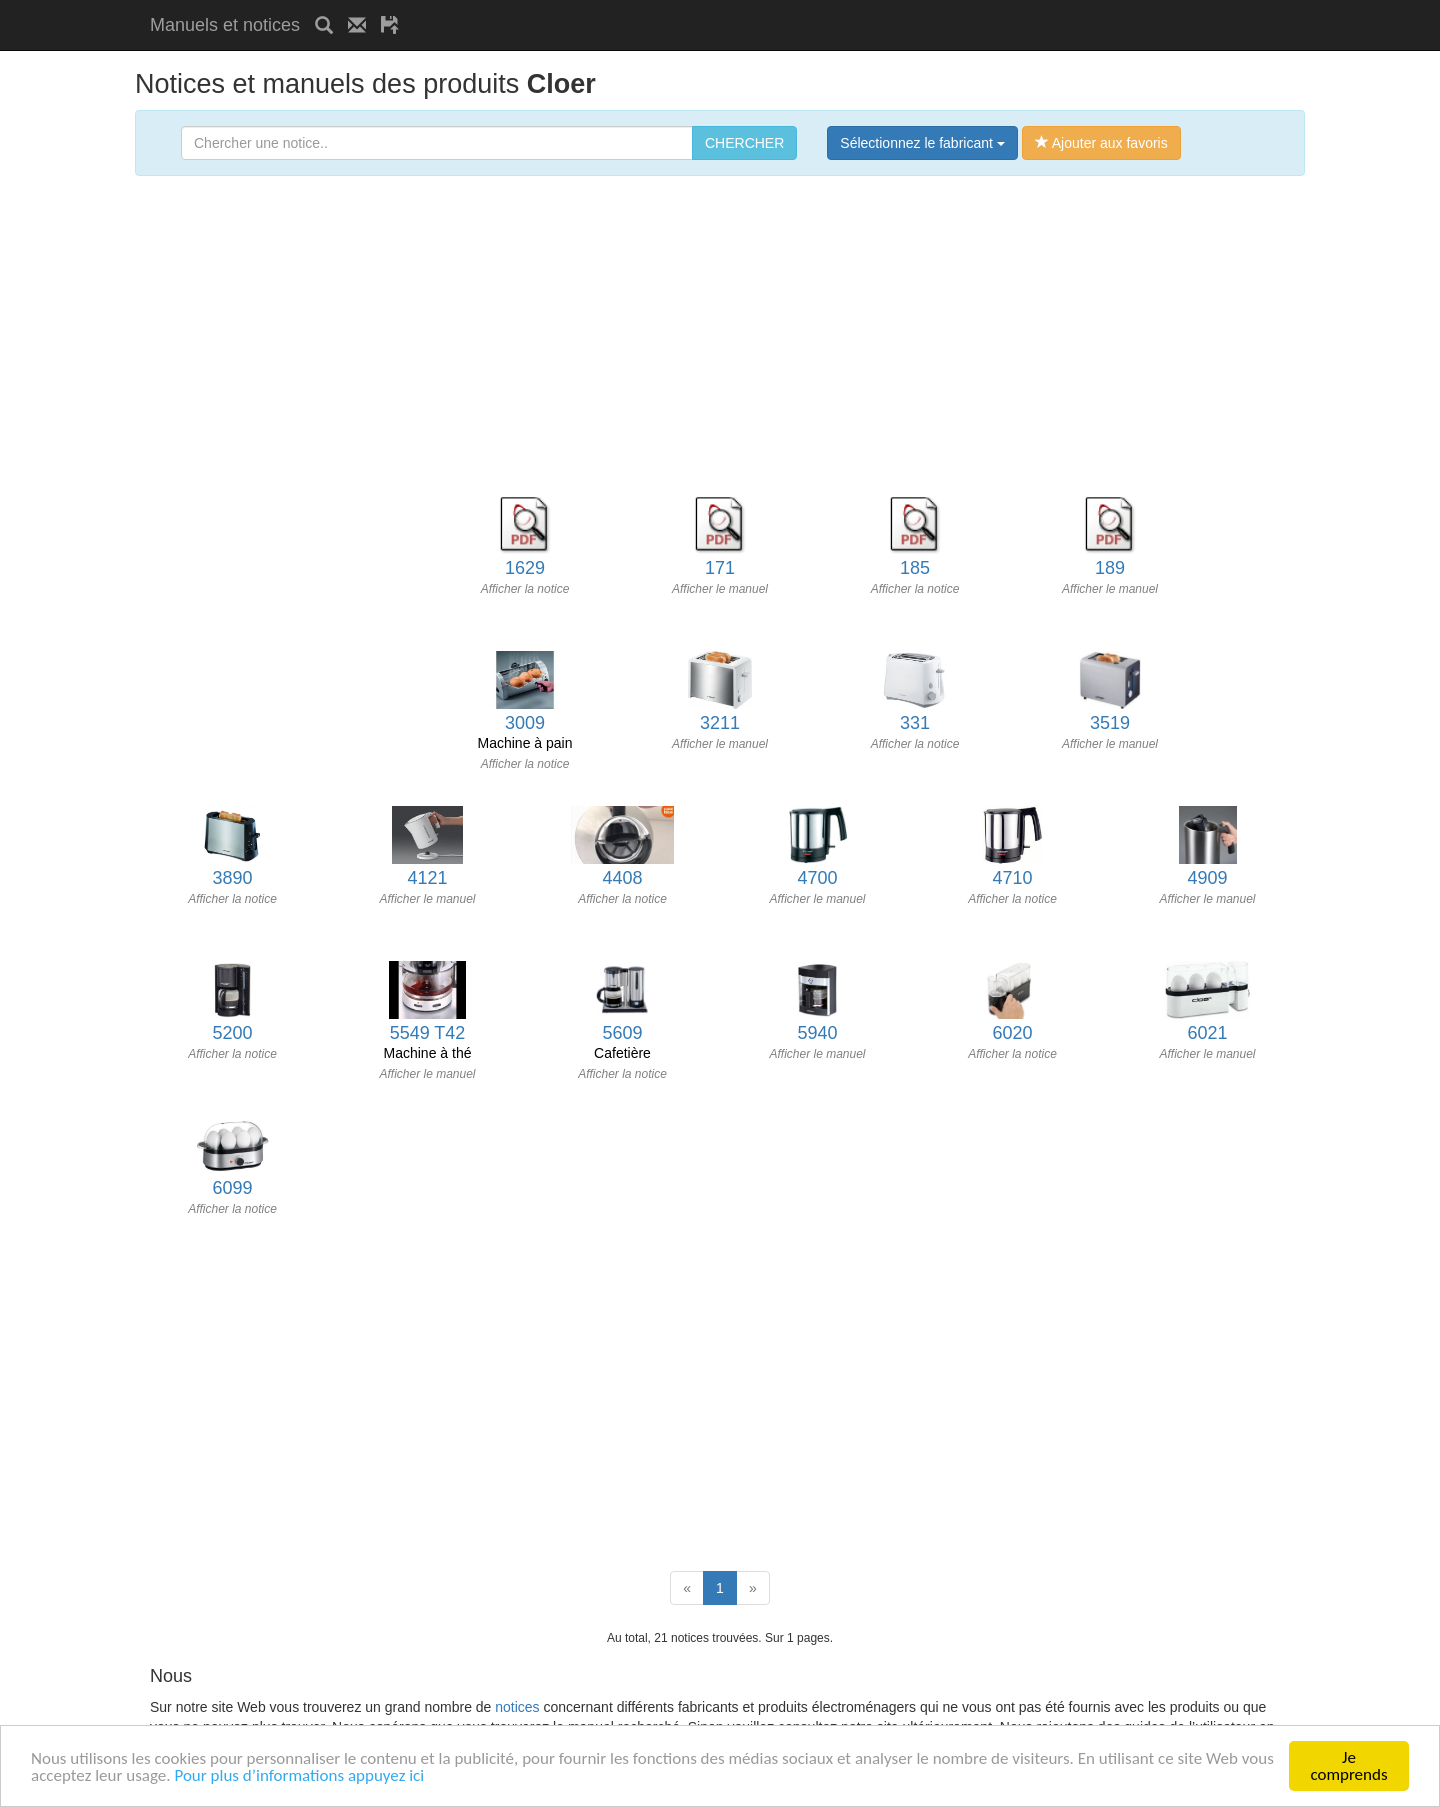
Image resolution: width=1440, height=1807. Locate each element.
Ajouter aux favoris (1101, 143)
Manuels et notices (225, 25)
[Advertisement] (648, 7)
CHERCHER (744, 143)
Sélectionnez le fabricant (922, 143)
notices (517, 1707)
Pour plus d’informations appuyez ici (299, 1775)
